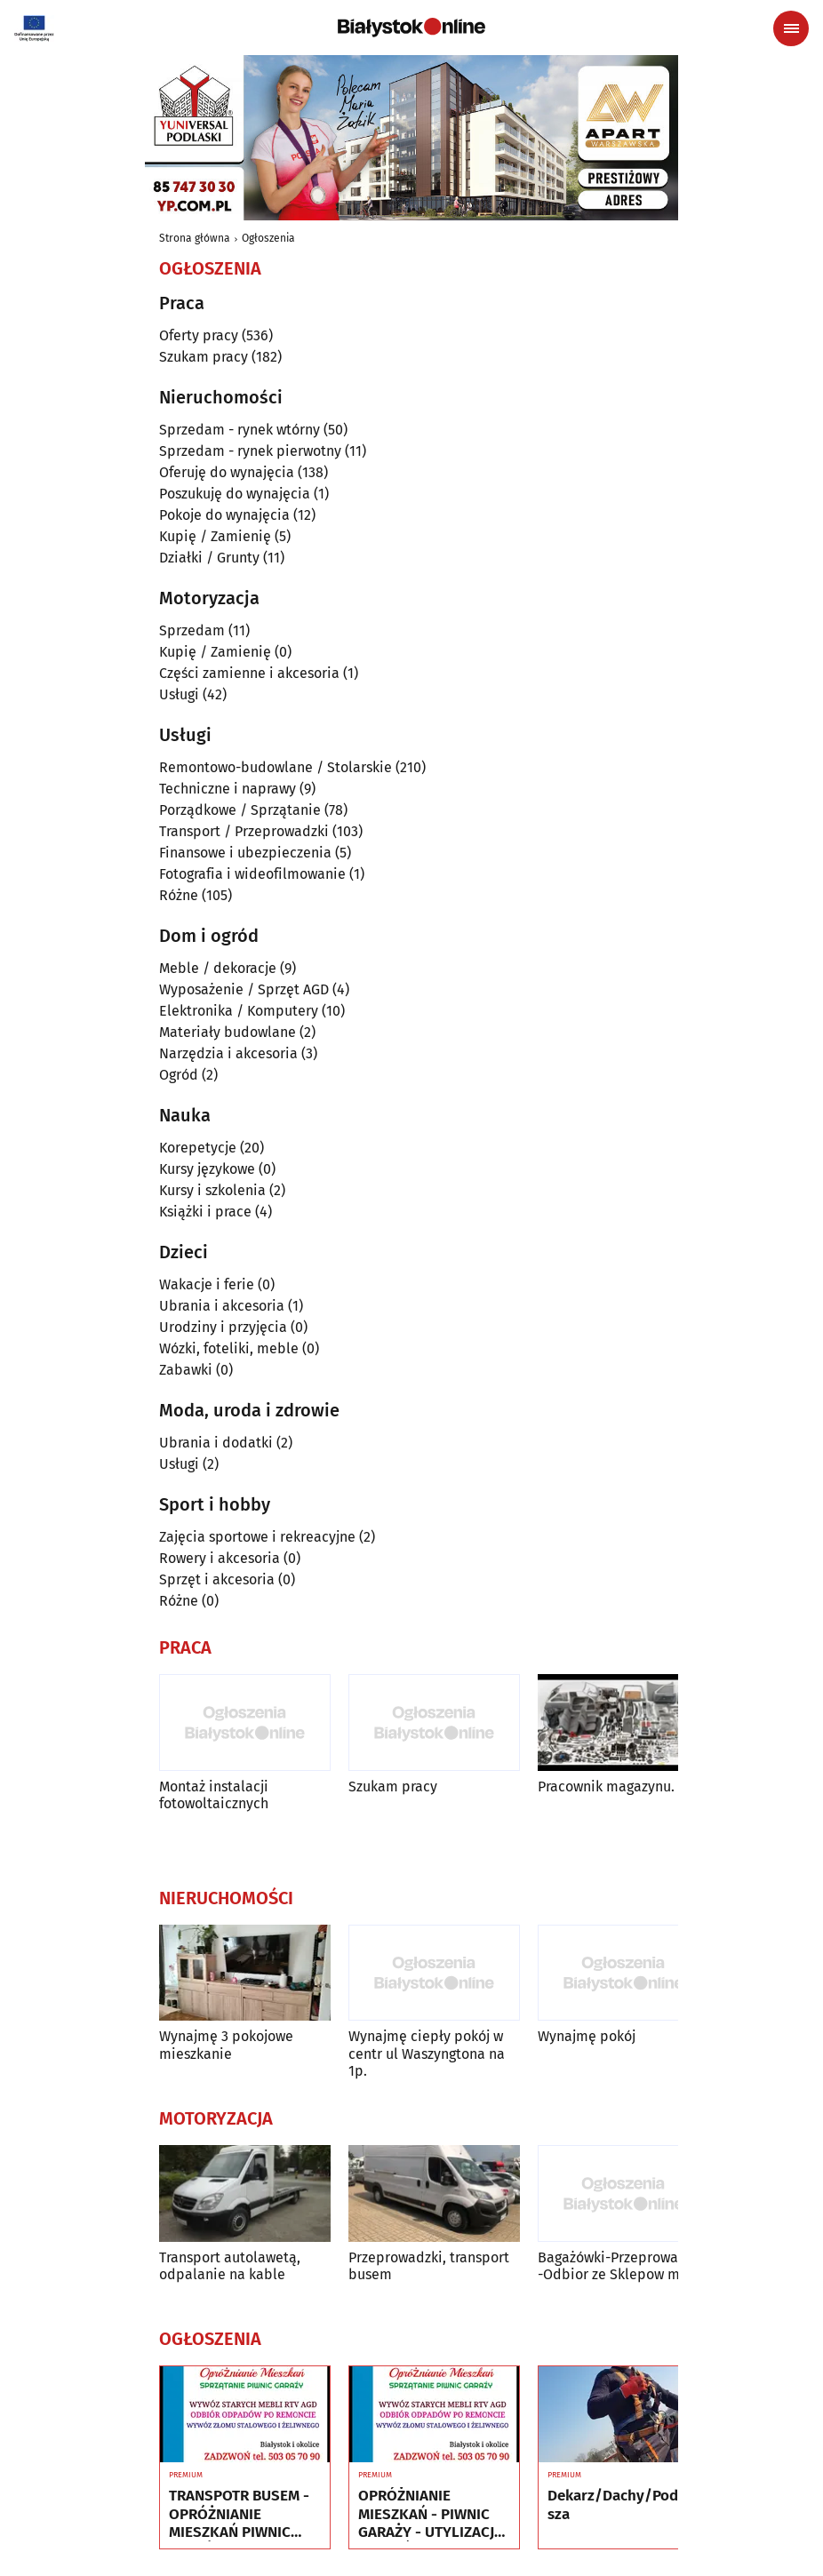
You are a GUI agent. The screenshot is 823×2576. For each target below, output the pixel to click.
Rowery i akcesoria (219, 1558)
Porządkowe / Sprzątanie (240, 810)
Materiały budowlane (227, 1032)
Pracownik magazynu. (606, 1786)
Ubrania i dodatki (216, 1442)
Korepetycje (197, 1147)
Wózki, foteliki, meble (229, 1348)
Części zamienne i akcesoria (249, 673)
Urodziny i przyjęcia (223, 1327)
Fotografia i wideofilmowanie (252, 873)
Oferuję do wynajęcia (226, 472)
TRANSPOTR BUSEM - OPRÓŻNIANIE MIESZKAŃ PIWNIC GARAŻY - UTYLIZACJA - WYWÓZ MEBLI (241, 2514)
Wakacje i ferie (206, 1284)
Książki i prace (205, 1211)
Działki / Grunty (209, 557)
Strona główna (194, 238)
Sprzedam (192, 630)
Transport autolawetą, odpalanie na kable (229, 2266)
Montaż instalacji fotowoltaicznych (213, 1795)
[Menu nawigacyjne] (791, 28)
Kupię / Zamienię (215, 536)
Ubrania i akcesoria (221, 1305)
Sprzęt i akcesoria (217, 1579)
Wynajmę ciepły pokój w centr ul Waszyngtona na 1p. (426, 2053)
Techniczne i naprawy (227, 788)
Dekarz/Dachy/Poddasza (621, 2505)
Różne (178, 895)
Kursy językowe (207, 1168)
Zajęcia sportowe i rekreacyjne (257, 1536)
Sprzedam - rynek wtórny (239, 429)
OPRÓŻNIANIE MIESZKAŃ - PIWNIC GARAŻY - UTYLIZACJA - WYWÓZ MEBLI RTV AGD (430, 2514)
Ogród (178, 1074)
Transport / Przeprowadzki (244, 831)
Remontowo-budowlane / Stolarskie (275, 767)
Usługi (179, 694)
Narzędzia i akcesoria (228, 1053)
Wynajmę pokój (586, 2036)
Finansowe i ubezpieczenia (245, 852)
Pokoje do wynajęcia (224, 514)
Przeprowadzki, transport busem (428, 2266)
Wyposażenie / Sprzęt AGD (244, 989)
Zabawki (185, 1369)
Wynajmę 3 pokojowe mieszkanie (226, 2045)
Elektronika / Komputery (238, 1010)
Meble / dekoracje (217, 968)
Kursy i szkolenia (212, 1190)
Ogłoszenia (268, 238)
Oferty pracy (198, 335)
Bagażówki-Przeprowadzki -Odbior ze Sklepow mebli (622, 2266)
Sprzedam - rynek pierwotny (250, 451)
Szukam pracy (203, 356)
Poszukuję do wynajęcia (234, 493)
